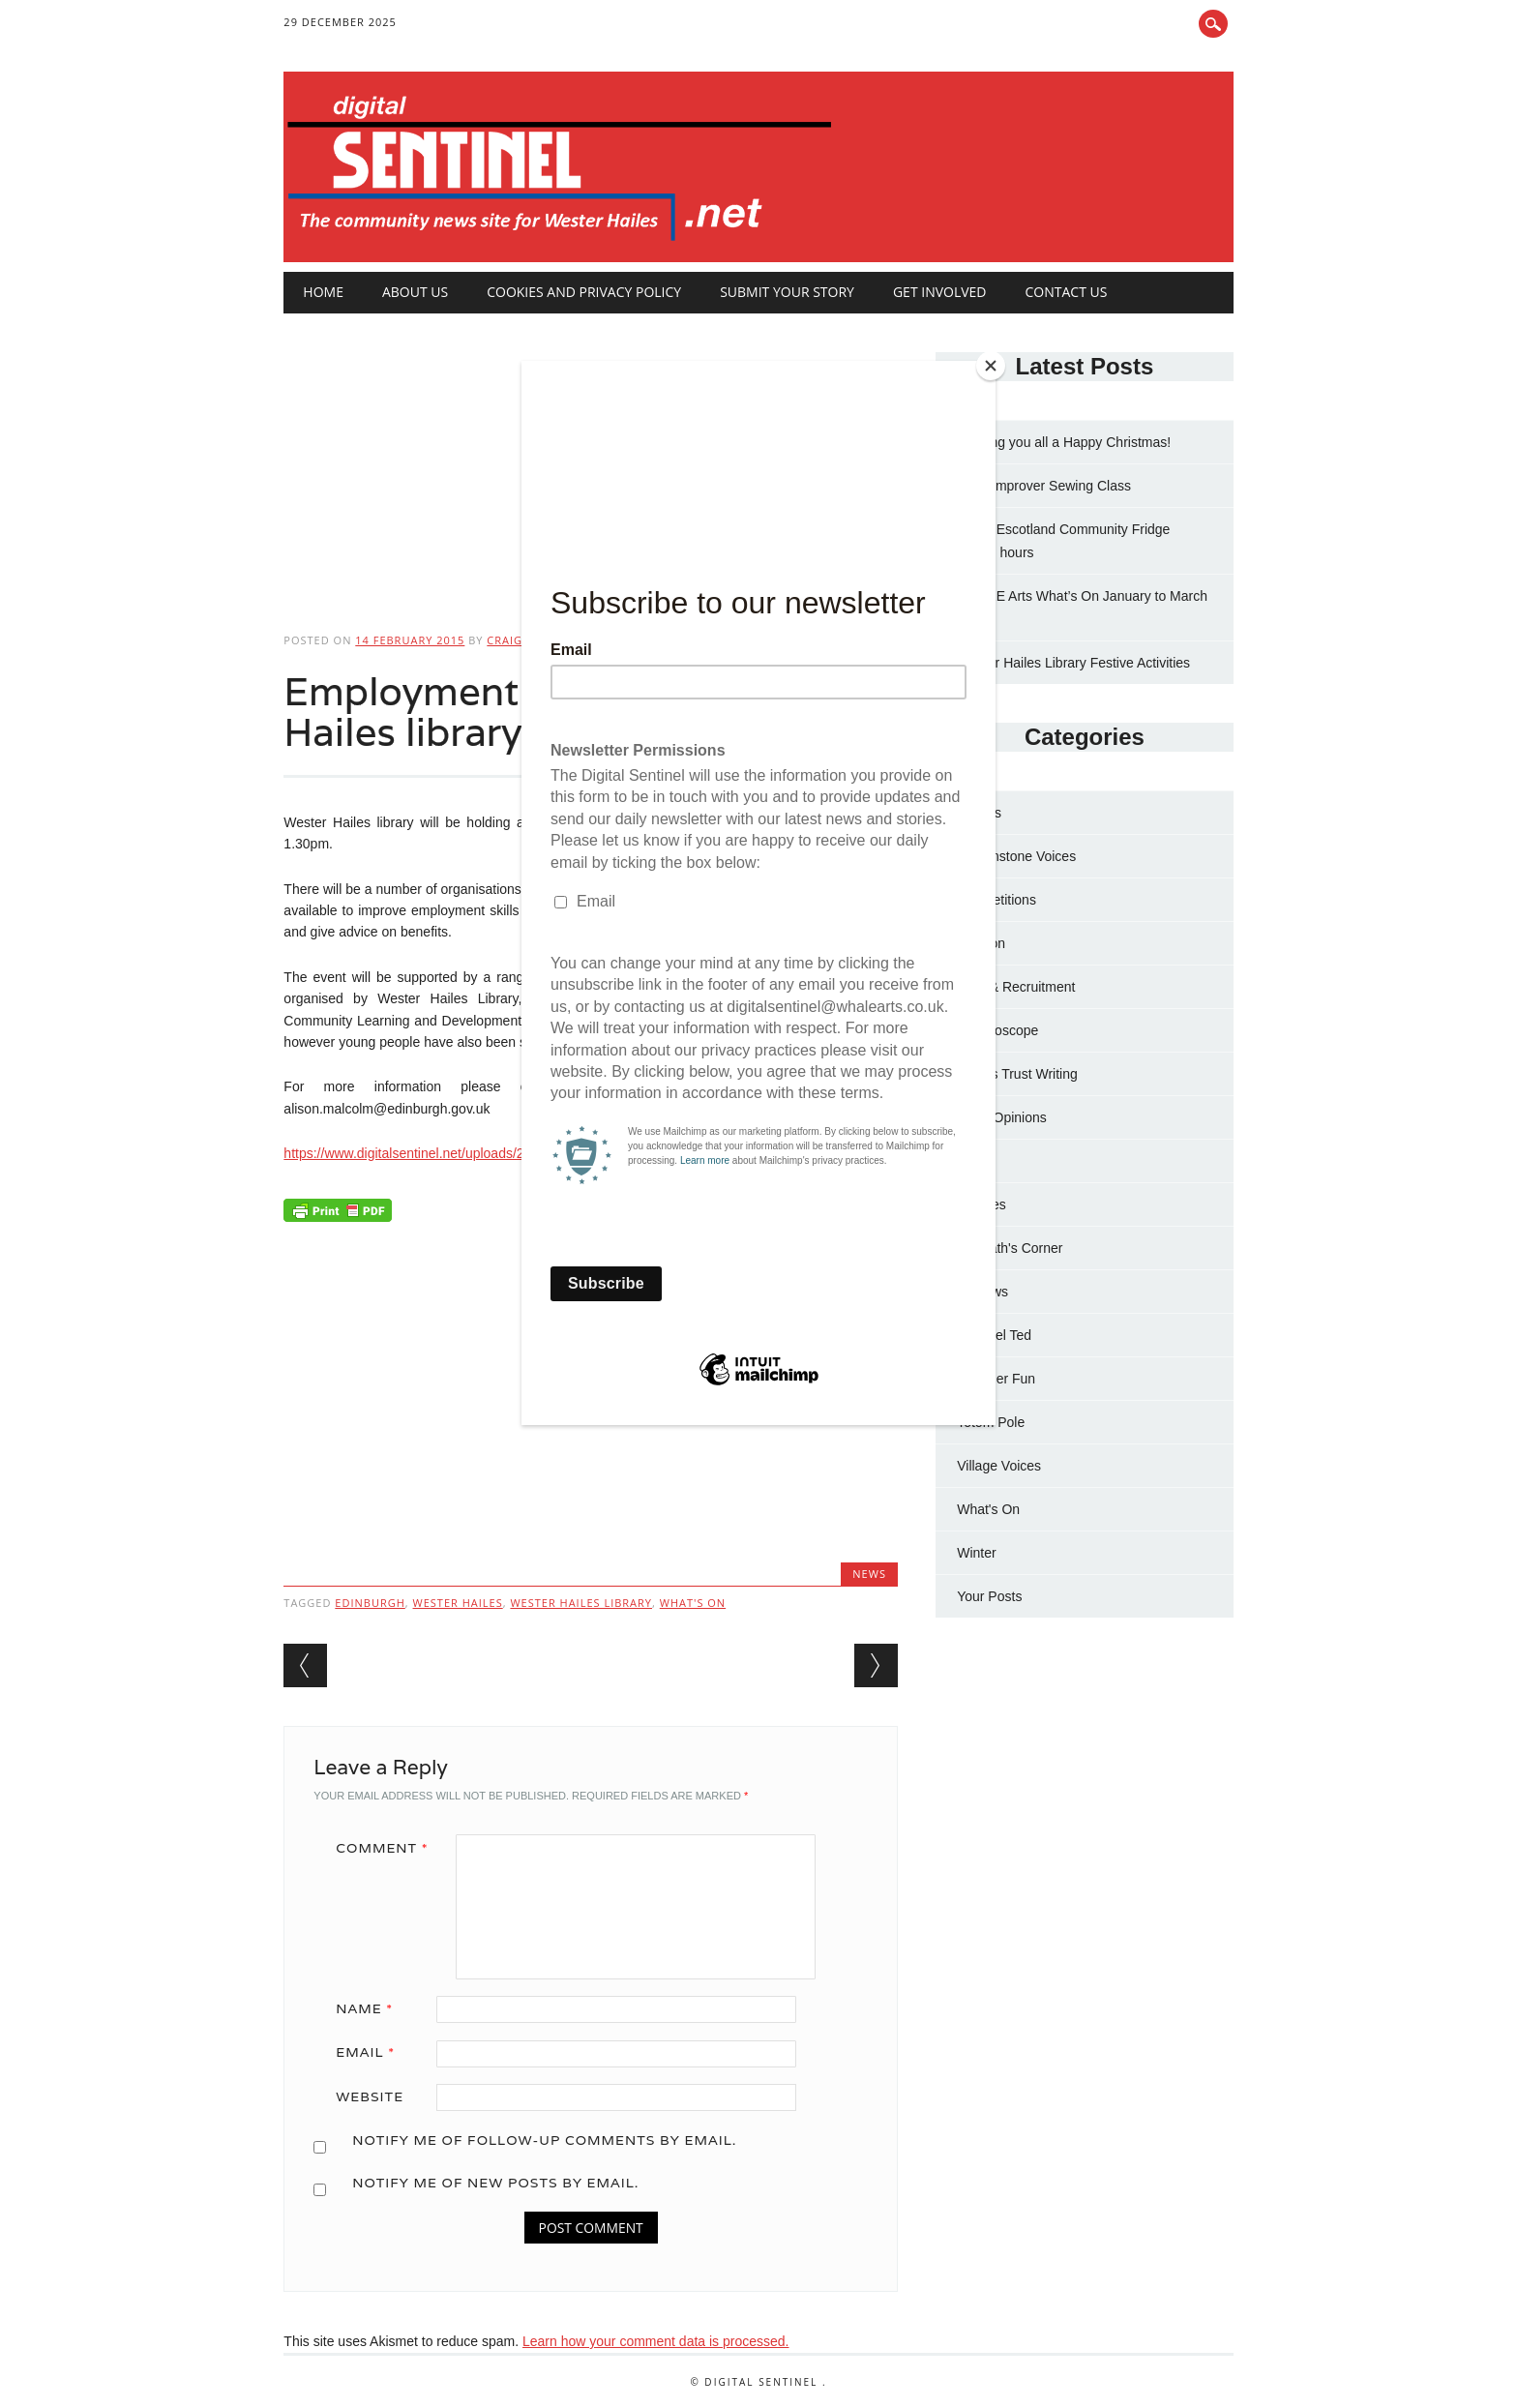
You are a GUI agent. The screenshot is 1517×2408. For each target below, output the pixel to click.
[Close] (990, 365)
